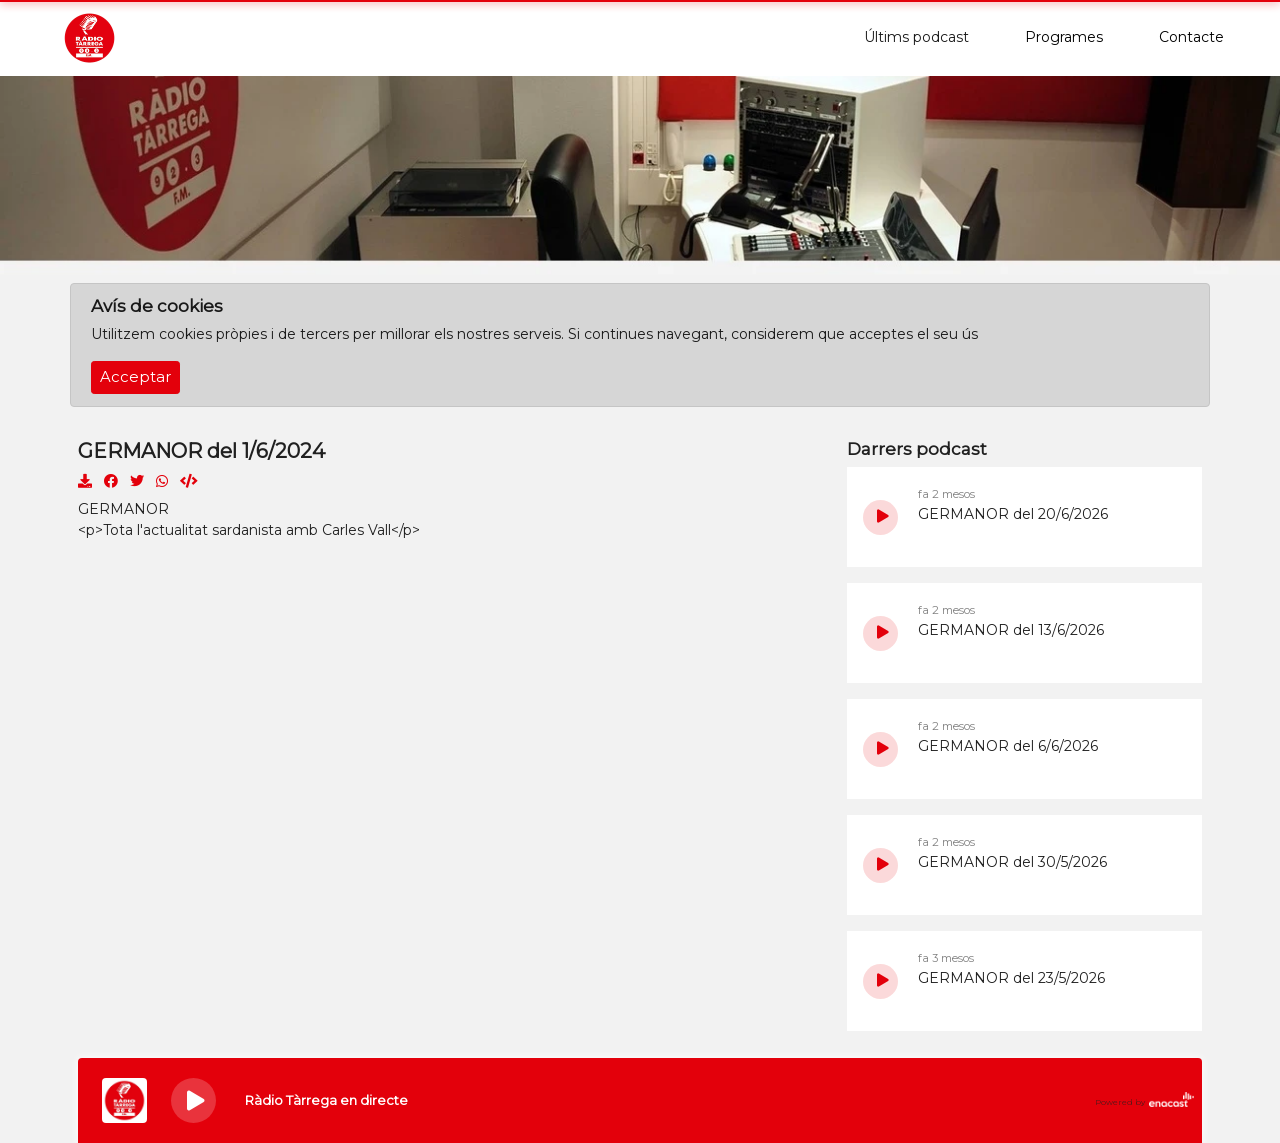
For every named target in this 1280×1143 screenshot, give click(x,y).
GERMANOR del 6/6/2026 (1008, 746)
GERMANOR (123, 509)
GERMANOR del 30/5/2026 (1012, 862)
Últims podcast (916, 37)
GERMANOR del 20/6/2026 (1013, 514)
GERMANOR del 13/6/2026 (1011, 630)
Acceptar (135, 377)
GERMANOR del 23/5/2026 (1011, 978)
